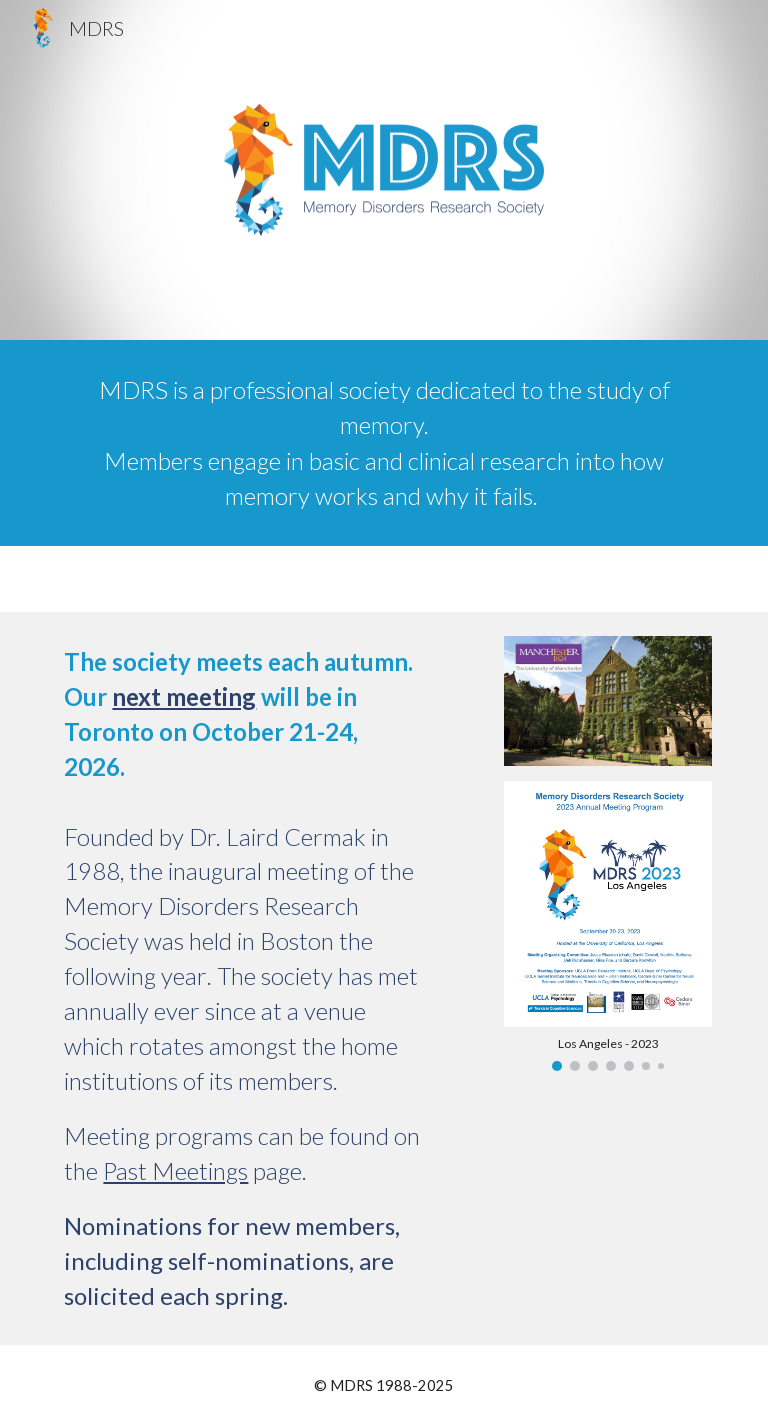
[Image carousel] (607, 926)
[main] (383, 443)
